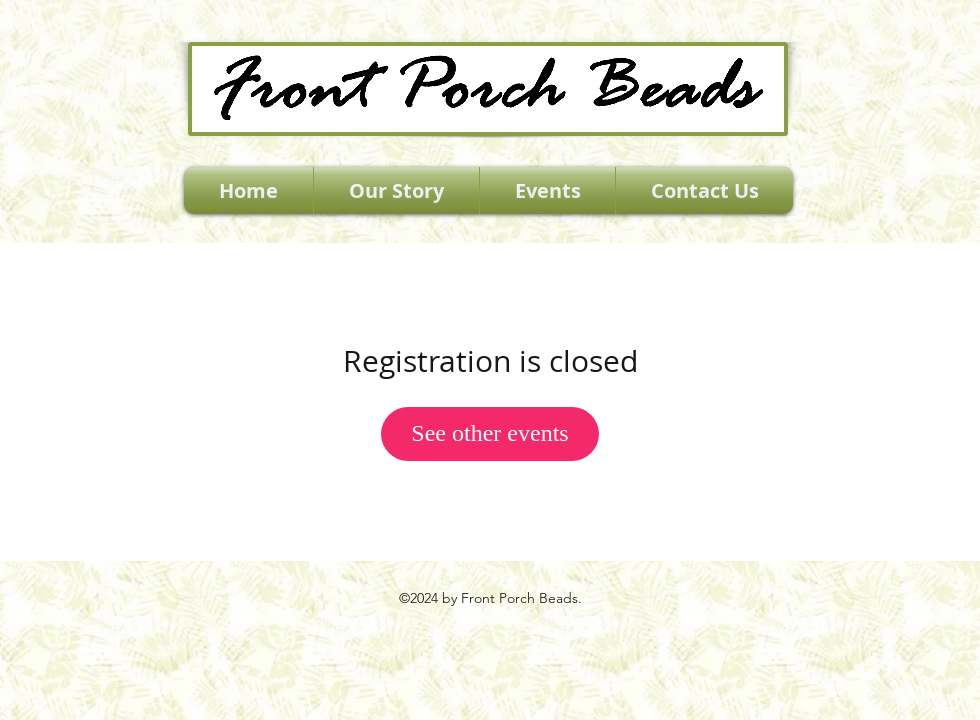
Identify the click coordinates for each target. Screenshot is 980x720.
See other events (489, 433)
